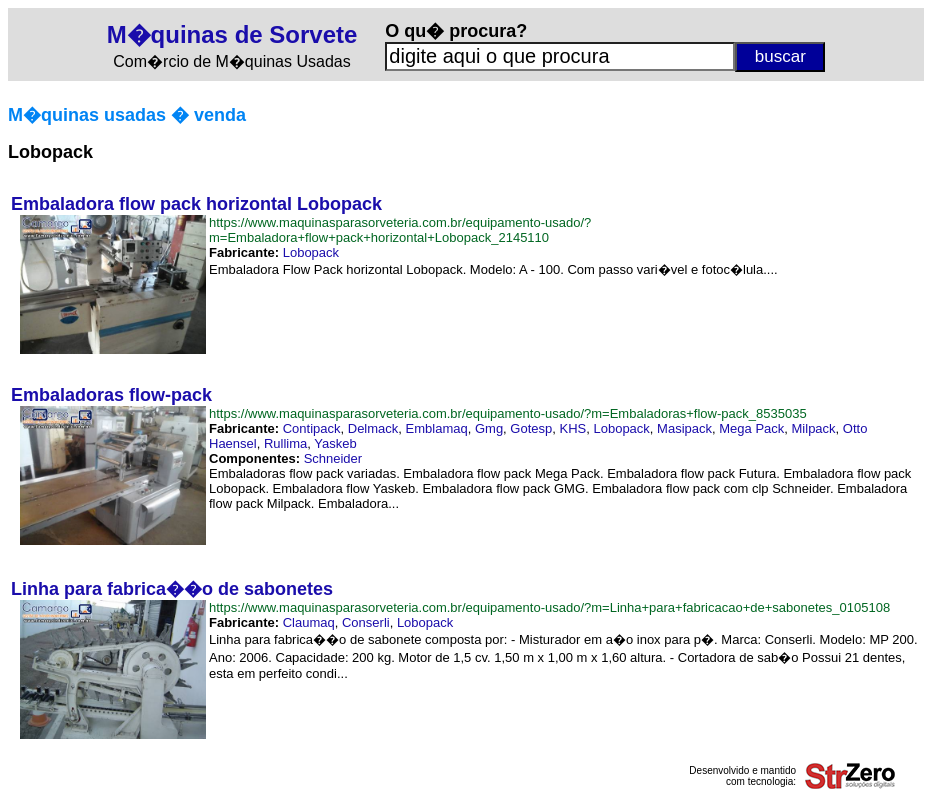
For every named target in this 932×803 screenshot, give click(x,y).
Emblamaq (437, 428)
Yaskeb (335, 443)
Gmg (489, 428)
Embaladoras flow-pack (111, 395)
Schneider (333, 458)
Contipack (312, 428)
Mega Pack (751, 428)
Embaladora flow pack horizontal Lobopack (196, 204)
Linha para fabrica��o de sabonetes (172, 589)
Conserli (366, 622)
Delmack (373, 428)
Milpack (814, 428)
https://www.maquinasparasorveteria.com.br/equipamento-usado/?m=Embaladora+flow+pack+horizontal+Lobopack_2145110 (400, 230)
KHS (573, 428)
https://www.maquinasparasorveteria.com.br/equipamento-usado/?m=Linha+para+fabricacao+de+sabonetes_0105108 (549, 607)
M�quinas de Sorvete (232, 34)
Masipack (684, 428)
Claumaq (309, 622)
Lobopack (311, 252)
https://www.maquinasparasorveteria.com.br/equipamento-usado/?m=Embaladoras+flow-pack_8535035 (508, 413)
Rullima (285, 443)
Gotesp (531, 428)
